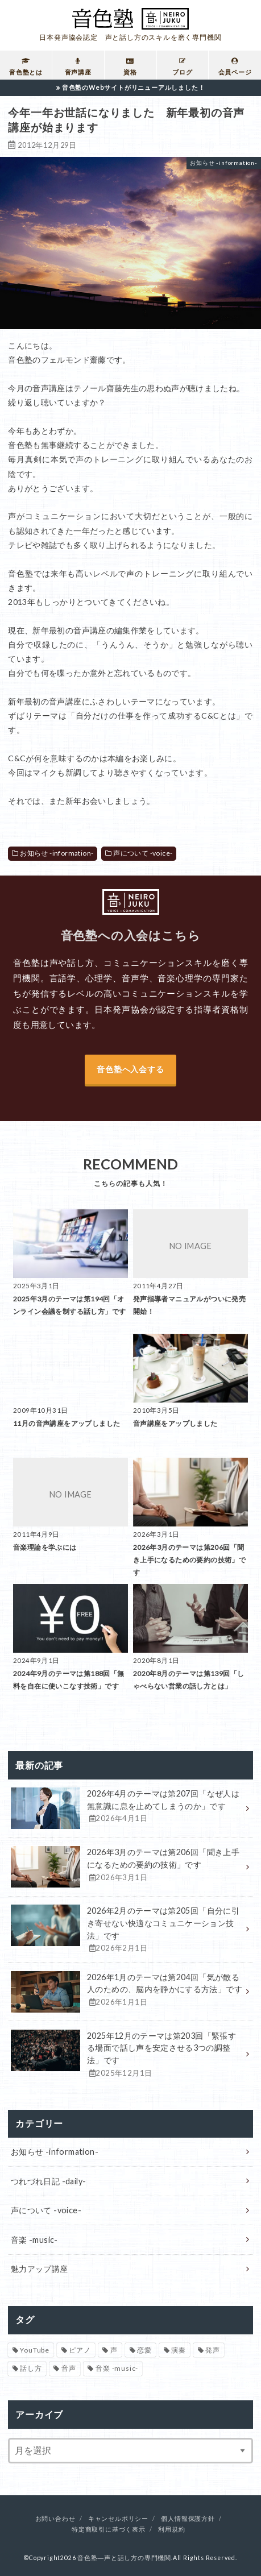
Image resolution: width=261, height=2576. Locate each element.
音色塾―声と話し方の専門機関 (124, 2557)
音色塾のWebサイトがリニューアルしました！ (133, 87)
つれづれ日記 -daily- (48, 2181)
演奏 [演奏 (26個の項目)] (178, 2350)
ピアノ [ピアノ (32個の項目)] (79, 2350)
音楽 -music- (34, 2240)
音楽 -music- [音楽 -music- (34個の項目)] (117, 2368)
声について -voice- (142, 853)
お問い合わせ (55, 2518)
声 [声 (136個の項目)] (114, 2350)
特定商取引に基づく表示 (109, 2529)
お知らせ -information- (56, 853)
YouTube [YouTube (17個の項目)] (34, 2350)
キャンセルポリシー (118, 2518)
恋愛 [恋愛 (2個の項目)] (144, 2350)
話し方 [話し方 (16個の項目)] (31, 2368)
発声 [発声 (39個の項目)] (212, 2350)
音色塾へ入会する (130, 1069)
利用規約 (171, 2529)
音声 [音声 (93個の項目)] (68, 2368)
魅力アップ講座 (39, 2269)
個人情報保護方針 (187, 2518)
